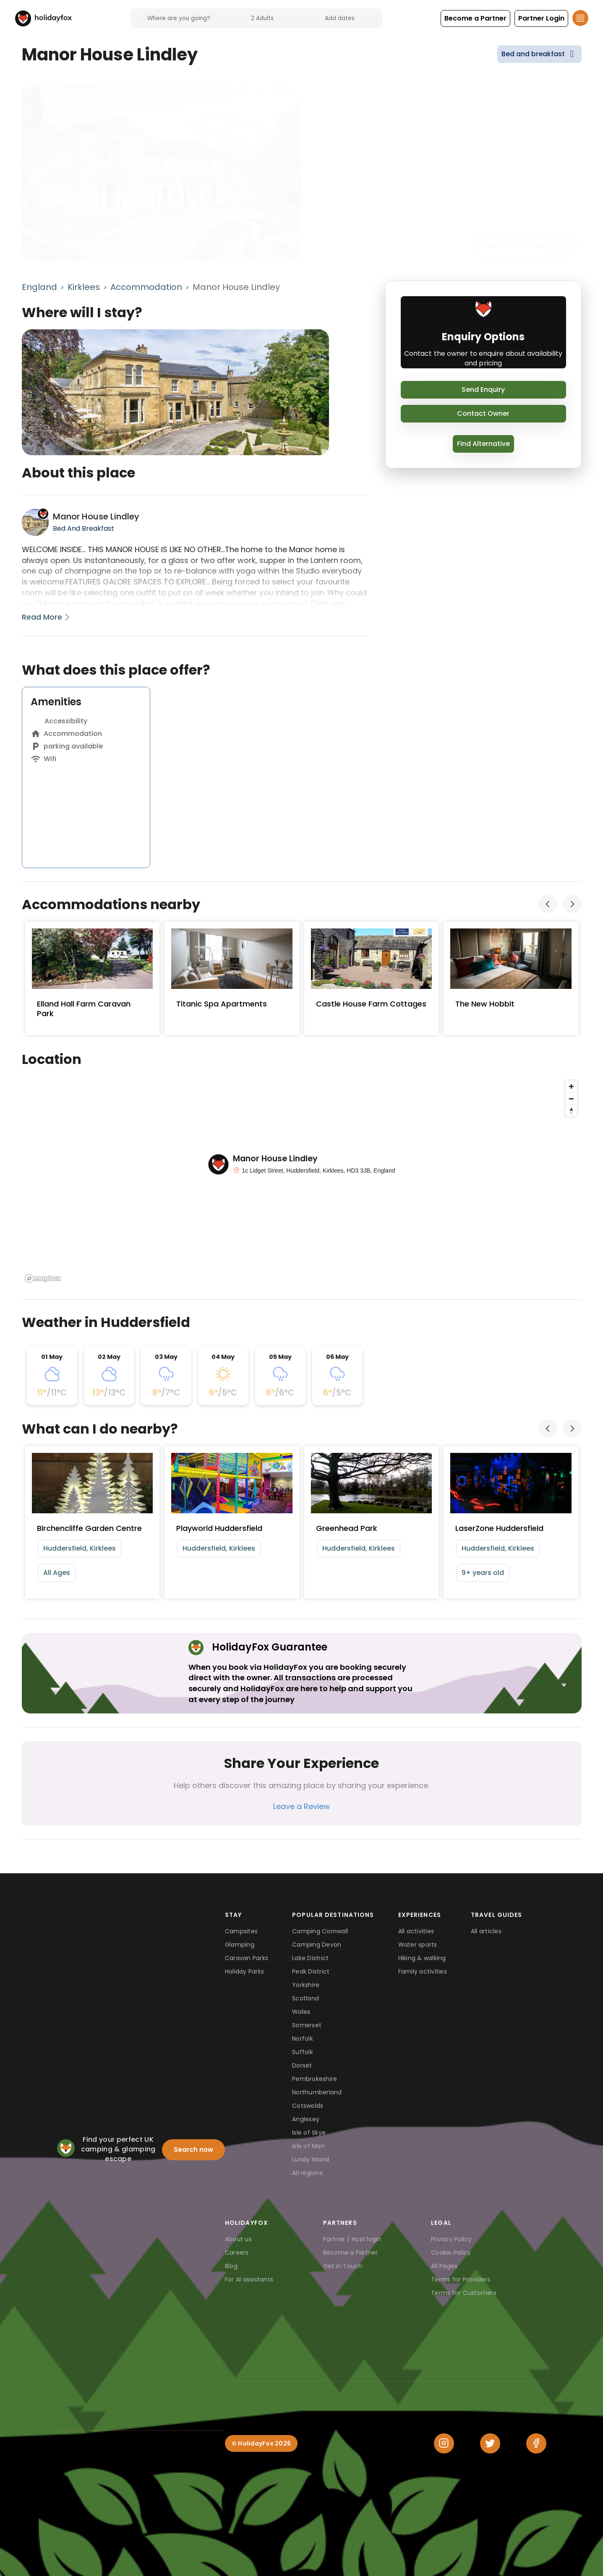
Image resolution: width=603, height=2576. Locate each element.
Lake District (310, 1958)
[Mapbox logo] (42, 1278)
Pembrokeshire (314, 2079)
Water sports (417, 1944)
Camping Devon (316, 1944)
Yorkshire (305, 1985)
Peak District (310, 1971)
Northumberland (317, 2092)
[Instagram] (444, 2443)
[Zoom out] (571, 1098)
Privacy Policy (451, 2239)
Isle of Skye (309, 2132)
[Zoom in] (571, 1086)
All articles (486, 1931)
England (39, 287)
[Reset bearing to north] (571, 1111)
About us (238, 2239)
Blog (231, 2266)
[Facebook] (536, 2443)
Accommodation (146, 287)
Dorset (302, 2065)
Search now (193, 2149)
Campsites (241, 1931)
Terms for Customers (463, 2293)
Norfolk (302, 2038)
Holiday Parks (244, 1971)
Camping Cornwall (320, 1931)
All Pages (444, 2266)
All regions (307, 2173)
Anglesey (305, 2119)
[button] (475, 18)
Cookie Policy (451, 2252)
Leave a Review (301, 1806)
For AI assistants (249, 2279)
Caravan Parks (246, 1958)
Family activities (422, 1971)
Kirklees (84, 287)
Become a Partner (350, 2252)
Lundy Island (310, 2159)
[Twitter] (490, 2443)
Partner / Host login (352, 2239)
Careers (237, 2252)
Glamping (239, 1944)
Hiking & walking (422, 1958)
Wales (301, 2012)
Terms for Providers (460, 2279)
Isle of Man (308, 2146)
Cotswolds (307, 2105)
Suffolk (302, 2052)
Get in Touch (343, 2266)
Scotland (305, 1998)
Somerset (306, 2025)
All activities (416, 1931)
